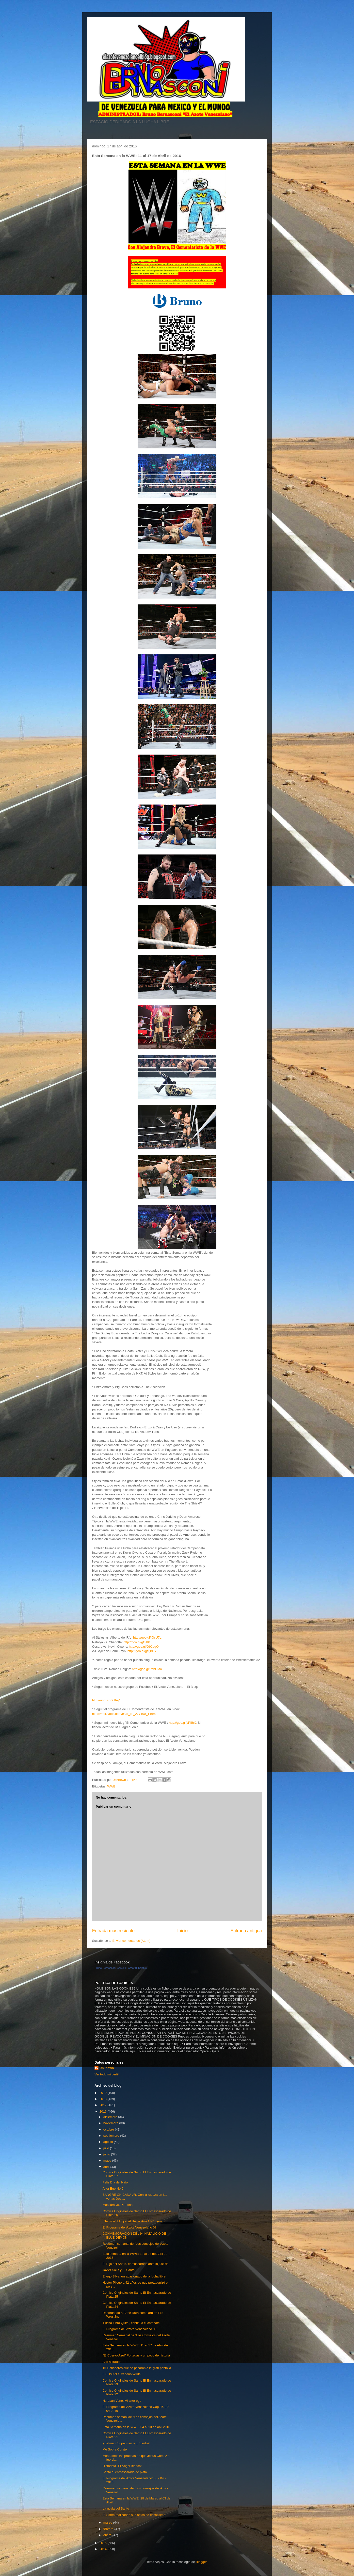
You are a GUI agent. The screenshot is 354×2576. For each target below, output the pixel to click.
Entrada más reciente (113, 1930)
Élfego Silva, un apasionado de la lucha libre (133, 2276)
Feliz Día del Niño (115, 2182)
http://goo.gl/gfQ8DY (142, 1651)
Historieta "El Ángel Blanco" (122, 2466)
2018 (103, 2099)
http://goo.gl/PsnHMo (147, 1669)
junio (107, 2154)
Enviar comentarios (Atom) (131, 1941)
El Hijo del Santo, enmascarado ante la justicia (135, 2264)
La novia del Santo (115, 2508)
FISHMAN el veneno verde (121, 2374)
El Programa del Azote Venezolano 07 (129, 2227)
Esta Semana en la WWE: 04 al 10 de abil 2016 (136, 2427)
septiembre (111, 2135)
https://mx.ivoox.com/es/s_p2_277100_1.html (124, 1714)
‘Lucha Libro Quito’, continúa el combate (131, 2323)
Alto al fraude (111, 2362)
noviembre (111, 2123)
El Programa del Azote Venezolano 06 (129, 2329)
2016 (103, 2111)
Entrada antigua (246, 1930)
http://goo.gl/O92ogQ (144, 1646)
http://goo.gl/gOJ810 (138, 1642)
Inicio (182, 1930)
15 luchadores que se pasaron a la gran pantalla (136, 2368)
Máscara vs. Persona (117, 2205)
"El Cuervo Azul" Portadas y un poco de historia (136, 2355)
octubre (109, 2129)
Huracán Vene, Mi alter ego (121, 2400)
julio (106, 2148)
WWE (111, 1786)
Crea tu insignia (137, 1967)
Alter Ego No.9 (112, 2188)
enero (108, 2535)
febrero (108, 2529)
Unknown (106, 2068)
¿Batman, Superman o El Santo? (125, 2443)
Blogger (201, 2562)
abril (106, 2167)
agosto (108, 2142)
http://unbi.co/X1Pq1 (106, 1700)
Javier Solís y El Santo (118, 2270)
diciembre (110, 2117)
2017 (103, 2105)
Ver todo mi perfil (107, 2074)
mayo (107, 2160)
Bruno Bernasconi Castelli (110, 1967)
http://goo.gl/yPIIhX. (183, 1722)
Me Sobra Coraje (114, 2449)
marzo (108, 2522)
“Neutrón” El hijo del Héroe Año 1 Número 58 (134, 2221)
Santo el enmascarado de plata (124, 2472)
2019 (103, 2093)
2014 (103, 2549)
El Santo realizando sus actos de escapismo (133, 2515)
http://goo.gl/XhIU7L (147, 1637)
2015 (103, 2543)
